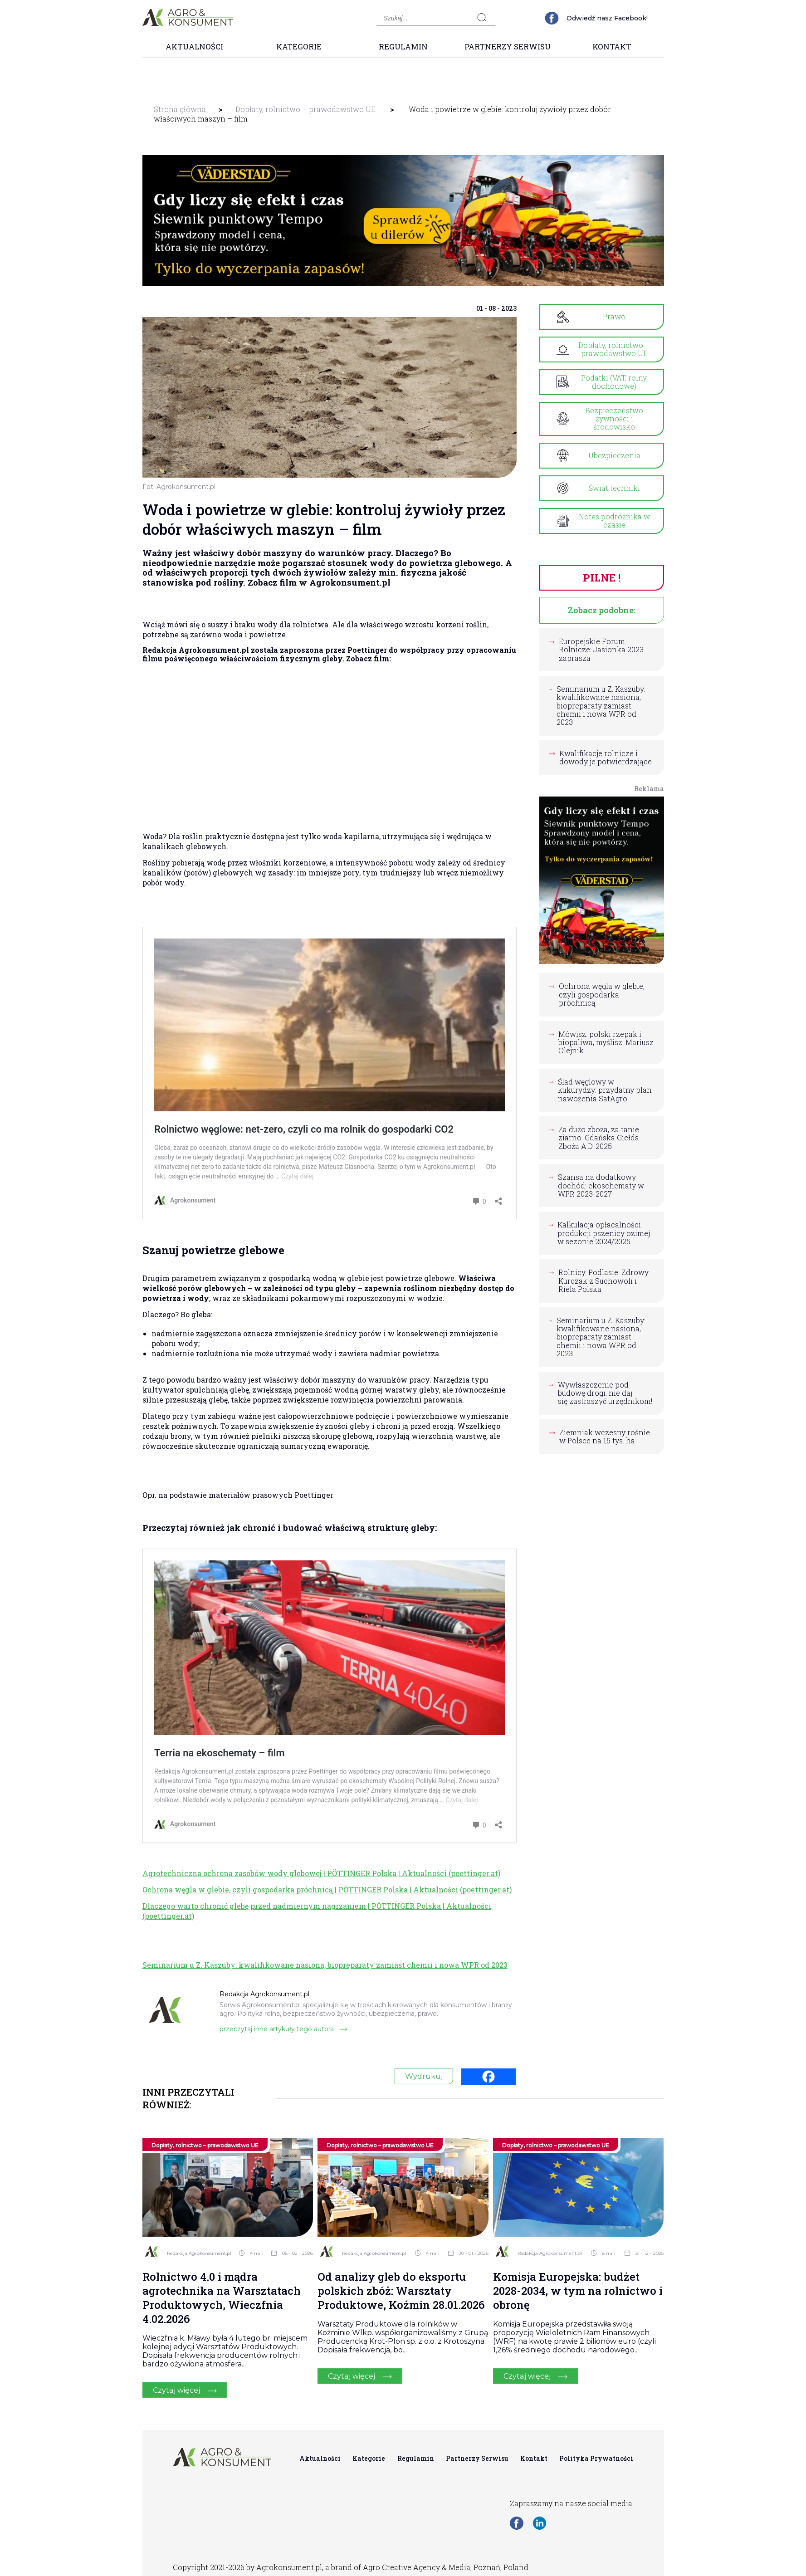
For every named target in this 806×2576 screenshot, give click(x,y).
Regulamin (403, 46)
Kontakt (611, 46)
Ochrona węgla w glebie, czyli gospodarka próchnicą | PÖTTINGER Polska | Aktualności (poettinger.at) (327, 1889)
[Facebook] (488, 2076)
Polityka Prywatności (596, 2458)
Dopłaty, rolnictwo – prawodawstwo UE (305, 109)
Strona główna (180, 109)
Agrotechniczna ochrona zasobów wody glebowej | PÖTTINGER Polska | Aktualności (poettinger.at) (321, 1873)
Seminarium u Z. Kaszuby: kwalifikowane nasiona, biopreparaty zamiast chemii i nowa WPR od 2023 (325, 1965)
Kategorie (299, 46)
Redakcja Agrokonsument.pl (199, 2253)
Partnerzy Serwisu (507, 46)
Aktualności (194, 46)
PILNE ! (601, 577)
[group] (403, 220)
